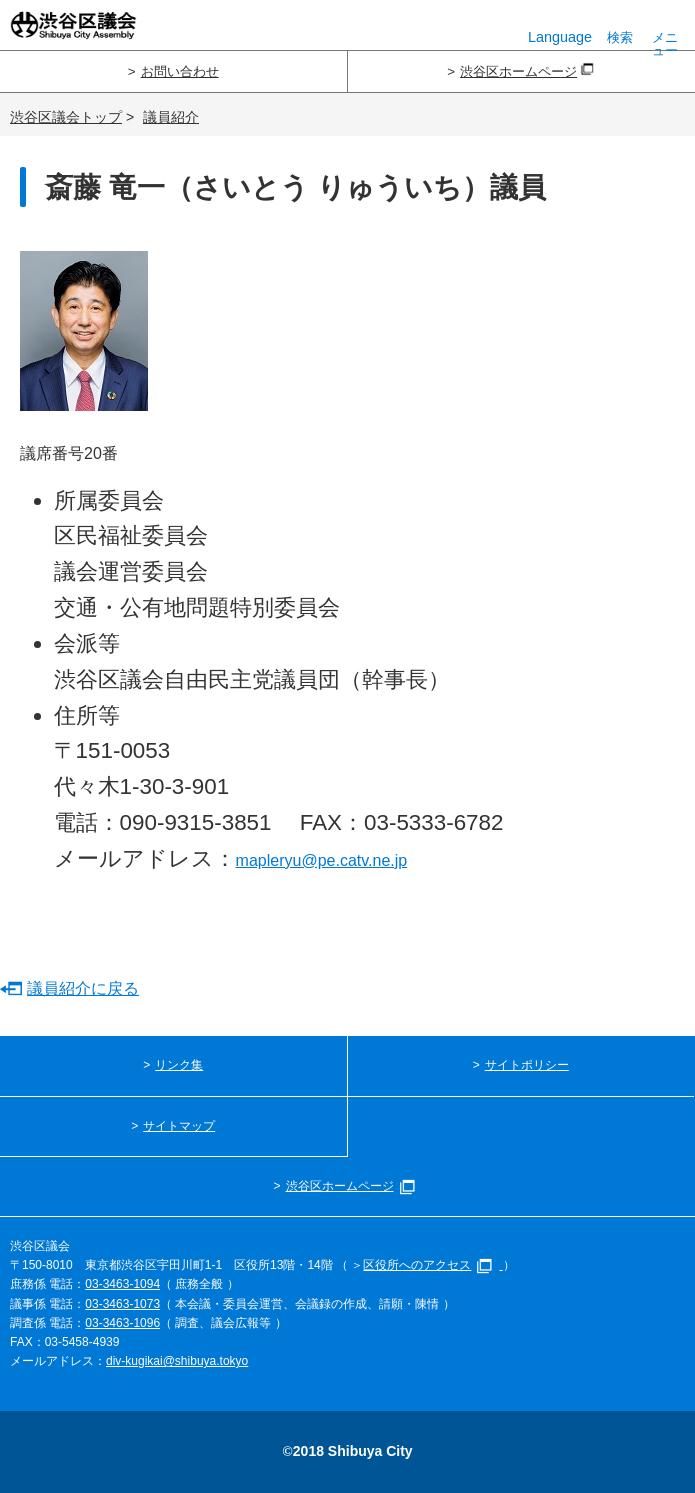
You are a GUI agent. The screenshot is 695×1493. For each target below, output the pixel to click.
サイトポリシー (527, 1065)
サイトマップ (179, 1126)
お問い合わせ (180, 71)
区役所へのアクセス (432, 1265)
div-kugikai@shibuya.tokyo (177, 1361)
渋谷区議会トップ (66, 117)
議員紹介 (171, 117)
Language (560, 27)
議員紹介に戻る (83, 988)
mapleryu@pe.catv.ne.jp (322, 860)
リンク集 (179, 1065)
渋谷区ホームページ (527, 71)
